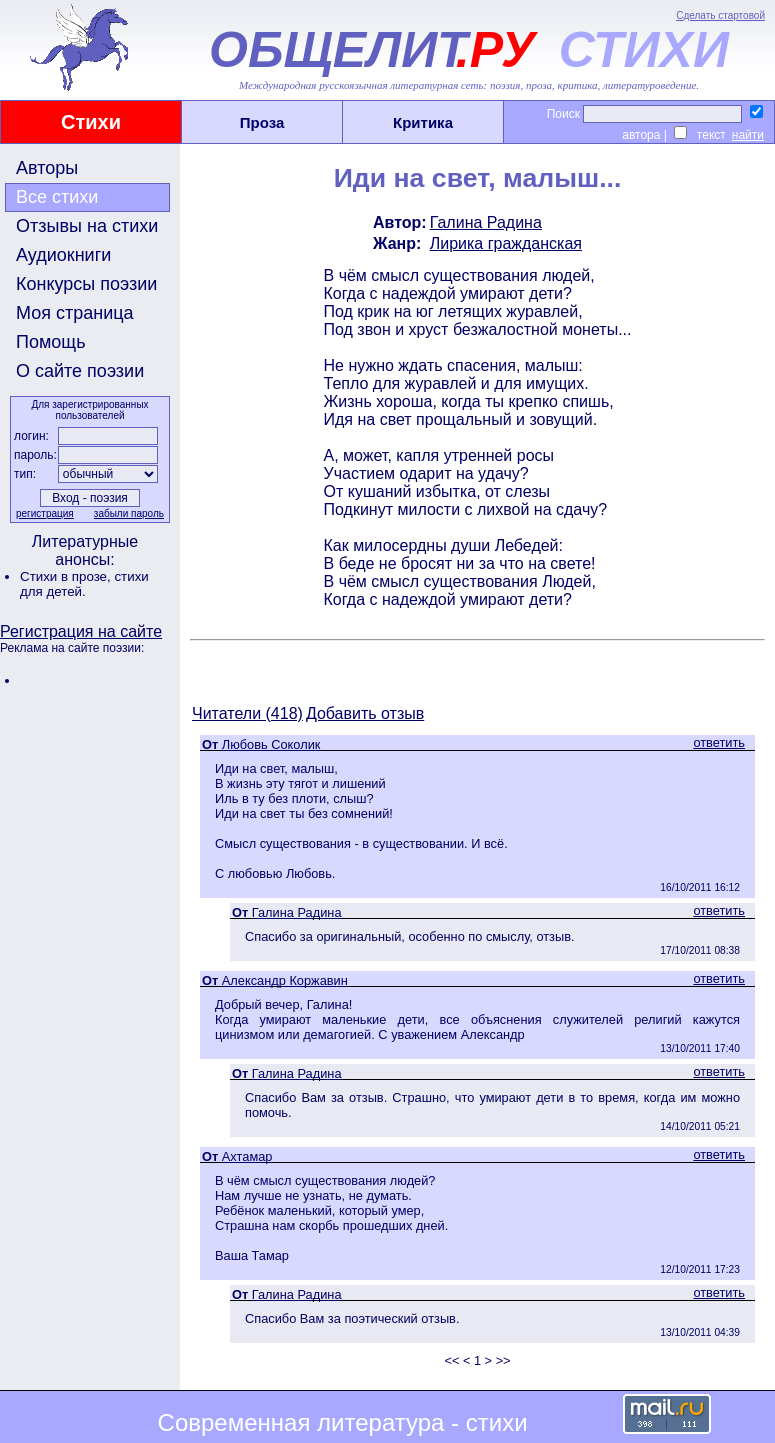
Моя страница (75, 313)
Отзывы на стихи (87, 226)
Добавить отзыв (365, 713)
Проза (262, 122)
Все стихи (57, 197)
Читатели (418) (247, 713)
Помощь (51, 342)
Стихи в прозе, (67, 576)
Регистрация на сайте (81, 631)
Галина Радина (486, 222)
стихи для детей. (84, 584)
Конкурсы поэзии (86, 284)
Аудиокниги (63, 255)
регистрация (45, 513)
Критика (423, 122)
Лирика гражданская (506, 243)
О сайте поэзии (80, 371)
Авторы (47, 168)
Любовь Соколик (271, 744)
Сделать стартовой (720, 15)
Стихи (91, 122)
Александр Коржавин (285, 980)
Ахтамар (247, 1156)
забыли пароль (129, 513)
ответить (719, 742)
